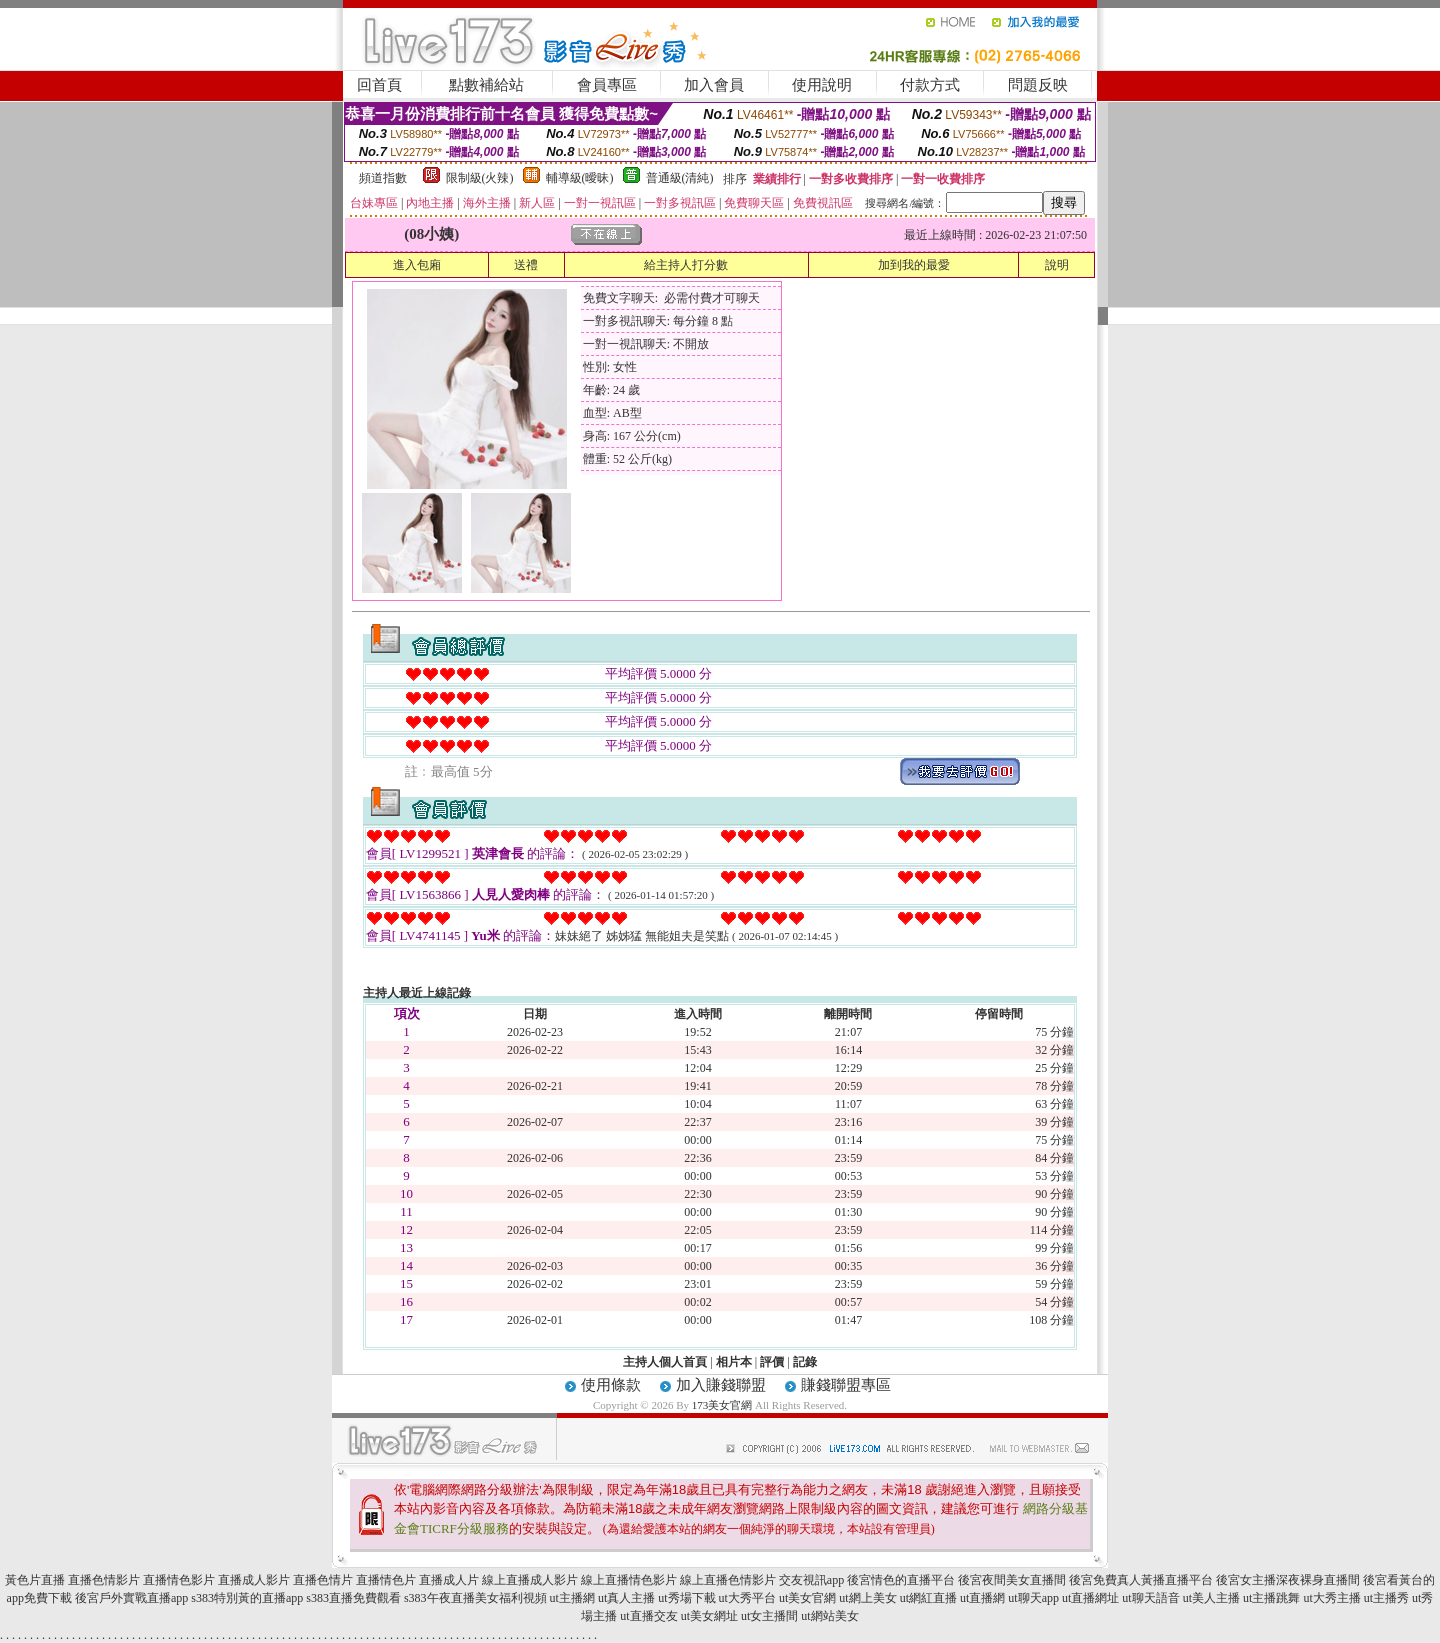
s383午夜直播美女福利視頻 (475, 1598)
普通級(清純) (680, 178)
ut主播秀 (1386, 1598)
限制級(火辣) (480, 178)
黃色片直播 (35, 1580)
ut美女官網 (807, 1598)
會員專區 (607, 85)
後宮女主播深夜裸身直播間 (1288, 1580)
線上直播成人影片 (530, 1580)
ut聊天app (1033, 1598)
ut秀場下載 (686, 1598)
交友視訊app (811, 1580)
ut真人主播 (626, 1598)
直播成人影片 (254, 1580)
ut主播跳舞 (1271, 1598)
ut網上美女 (867, 1598)
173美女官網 (722, 1405)
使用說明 (822, 85)
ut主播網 (572, 1598)
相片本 (734, 1362)
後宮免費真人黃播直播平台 (1141, 1580)
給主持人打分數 (686, 265)
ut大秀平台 (747, 1598)
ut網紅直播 (928, 1598)
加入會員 (714, 85)
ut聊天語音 (1150, 1598)
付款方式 (930, 85)
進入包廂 (417, 265)
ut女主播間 (769, 1616)
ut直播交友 (648, 1616)
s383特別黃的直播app (247, 1598)
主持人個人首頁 (665, 1362)
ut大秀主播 (1331, 1598)
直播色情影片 (104, 1580)
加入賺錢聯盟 (721, 1385)
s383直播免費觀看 (353, 1598)
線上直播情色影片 (629, 1580)
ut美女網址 (709, 1616)
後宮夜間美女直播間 (1012, 1580)
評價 (772, 1362)
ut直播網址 (1090, 1598)
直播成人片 (449, 1580)
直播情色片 (386, 1580)
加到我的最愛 (914, 265)
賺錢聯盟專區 (846, 1385)
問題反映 (1038, 85)
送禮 (526, 265)
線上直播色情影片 (728, 1580)
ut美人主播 (1211, 1598)
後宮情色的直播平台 (901, 1580)
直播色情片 (323, 1580)
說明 (1057, 265)
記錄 (805, 1362)
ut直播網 (982, 1598)
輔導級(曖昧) (580, 178)
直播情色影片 (179, 1580)
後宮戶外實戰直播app (131, 1598)
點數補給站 (486, 85)
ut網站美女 (829, 1616)
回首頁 (379, 85)
